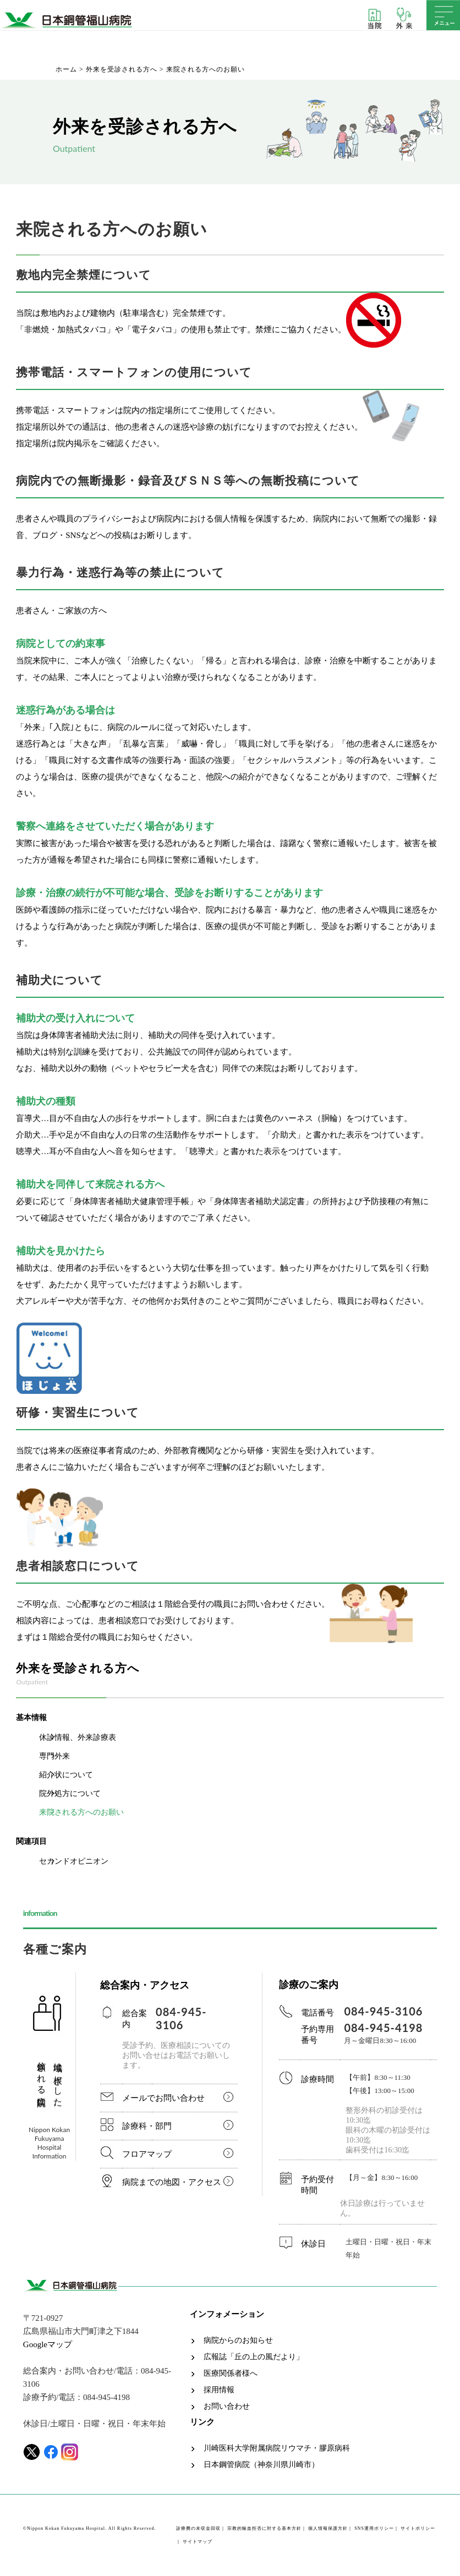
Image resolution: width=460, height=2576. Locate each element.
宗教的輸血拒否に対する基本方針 (264, 2528)
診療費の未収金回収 (198, 2528)
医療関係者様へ (231, 2373)
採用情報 (219, 2390)
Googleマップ (47, 2344)
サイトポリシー (418, 2528)
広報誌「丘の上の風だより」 (254, 2357)
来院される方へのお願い (81, 1812)
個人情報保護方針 (328, 2528)
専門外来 (54, 1756)
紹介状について (66, 1775)
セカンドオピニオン (73, 1861)
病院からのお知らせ (238, 2340)
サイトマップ (197, 2541)
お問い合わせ (227, 2406)
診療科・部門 (147, 2126)
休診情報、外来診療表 (77, 1737)
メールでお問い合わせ (163, 2098)
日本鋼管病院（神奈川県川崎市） (261, 2465)
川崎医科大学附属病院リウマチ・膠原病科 (277, 2448)
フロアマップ (147, 2154)
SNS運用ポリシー (374, 2528)
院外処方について (70, 1793)
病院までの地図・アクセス (171, 2182)
